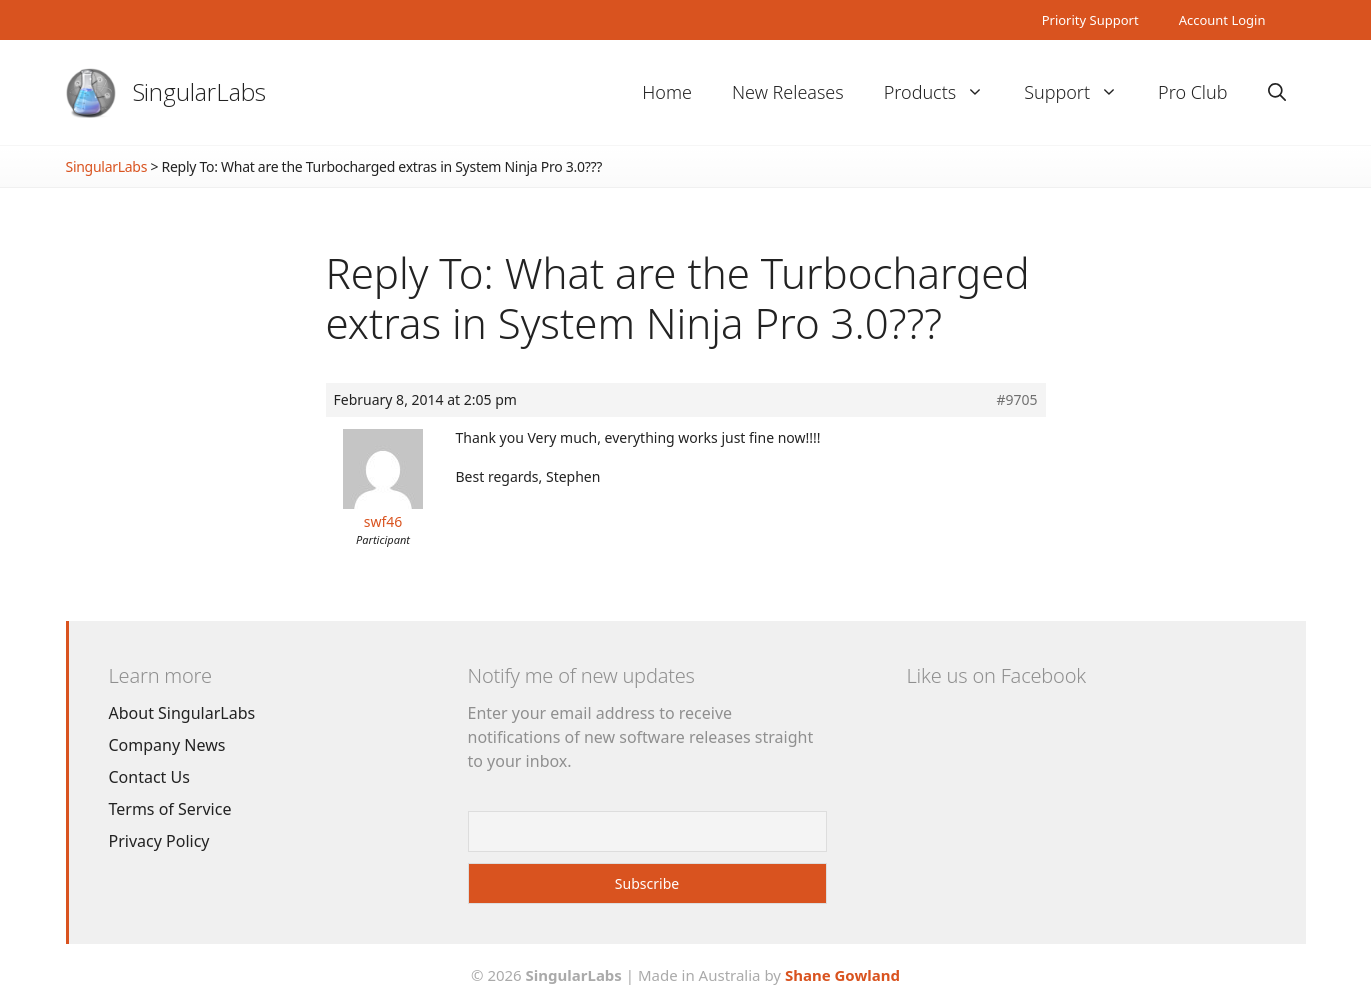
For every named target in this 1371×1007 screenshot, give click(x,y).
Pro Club (1192, 92)
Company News (167, 745)
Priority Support (1090, 20)
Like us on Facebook (996, 675)
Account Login (1222, 20)
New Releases (788, 92)
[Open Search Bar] (1277, 92)
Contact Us (149, 777)
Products (944, 92)
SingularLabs (200, 91)
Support (1081, 92)
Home (667, 92)
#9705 (1016, 400)
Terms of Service (170, 809)
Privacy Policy (159, 841)
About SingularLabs (182, 713)
